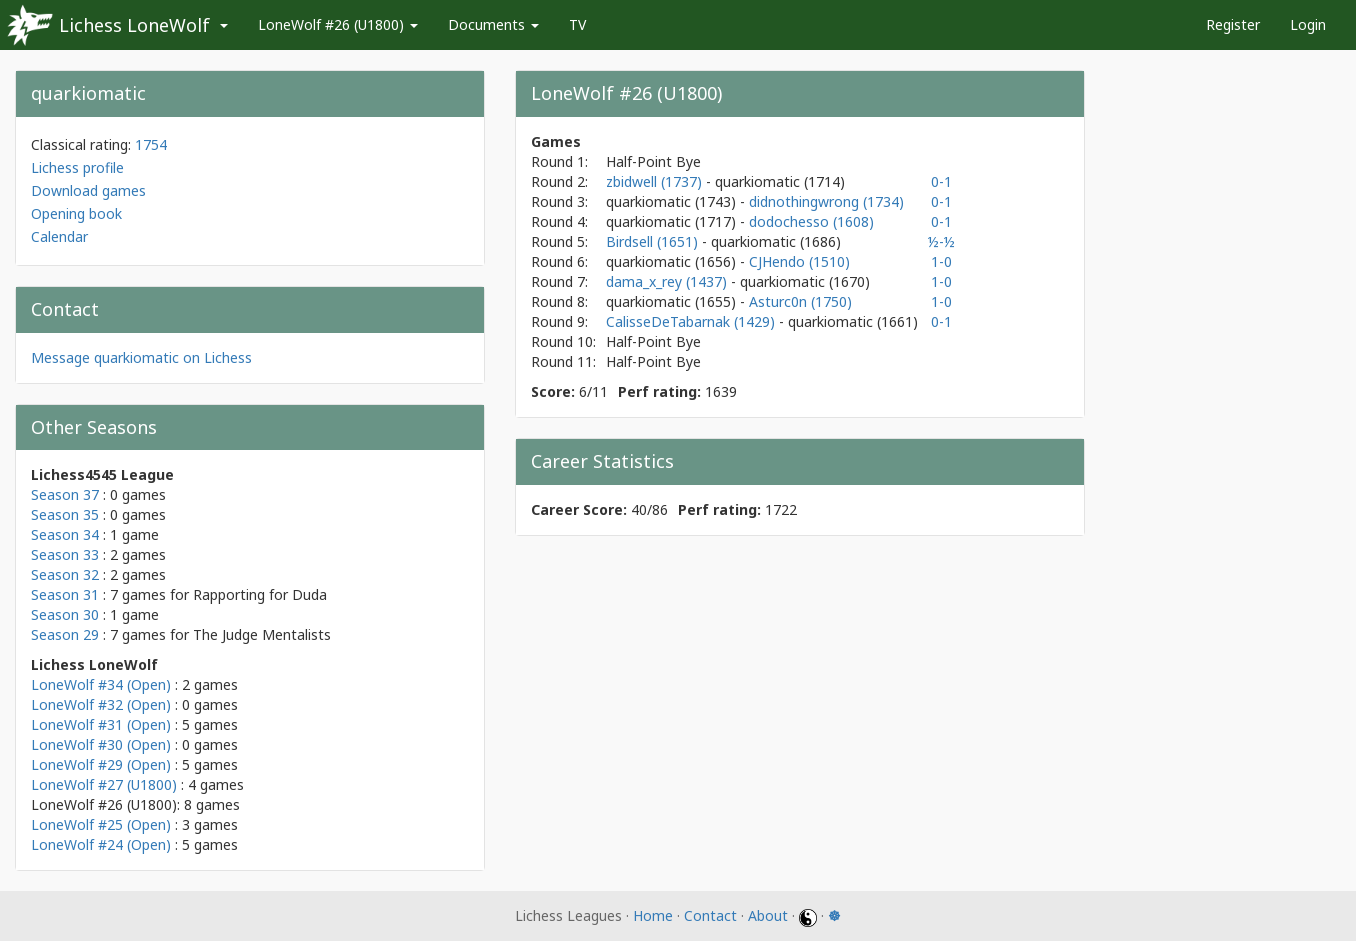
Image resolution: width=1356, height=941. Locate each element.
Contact (710, 915)
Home (653, 915)
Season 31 (65, 594)
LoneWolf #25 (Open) (101, 824)
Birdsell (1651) (654, 241)
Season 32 (65, 574)
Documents (493, 24)
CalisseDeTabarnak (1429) (692, 321)
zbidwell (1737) (656, 181)
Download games (88, 190)
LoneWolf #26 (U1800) (338, 24)
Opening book (76, 213)
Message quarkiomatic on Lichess (141, 357)
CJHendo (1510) (799, 261)
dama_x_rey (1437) (668, 281)
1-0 (941, 261)
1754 (151, 144)
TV (577, 24)
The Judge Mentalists (262, 634)
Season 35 (65, 514)
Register (1233, 24)
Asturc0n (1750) (800, 301)
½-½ (941, 241)
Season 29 (65, 634)
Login (1308, 24)
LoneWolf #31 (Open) (101, 724)
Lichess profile (77, 167)
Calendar (59, 236)
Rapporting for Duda (260, 594)
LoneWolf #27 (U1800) (104, 784)
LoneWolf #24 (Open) (101, 844)
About (768, 915)
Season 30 (65, 614)
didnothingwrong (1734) (826, 201)
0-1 (941, 181)
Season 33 (65, 554)
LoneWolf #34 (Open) (101, 684)
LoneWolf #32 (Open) (101, 704)
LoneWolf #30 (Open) (101, 744)
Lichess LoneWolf (134, 25)
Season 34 (65, 534)
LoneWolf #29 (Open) (101, 764)
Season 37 (65, 494)
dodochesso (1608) (811, 221)
